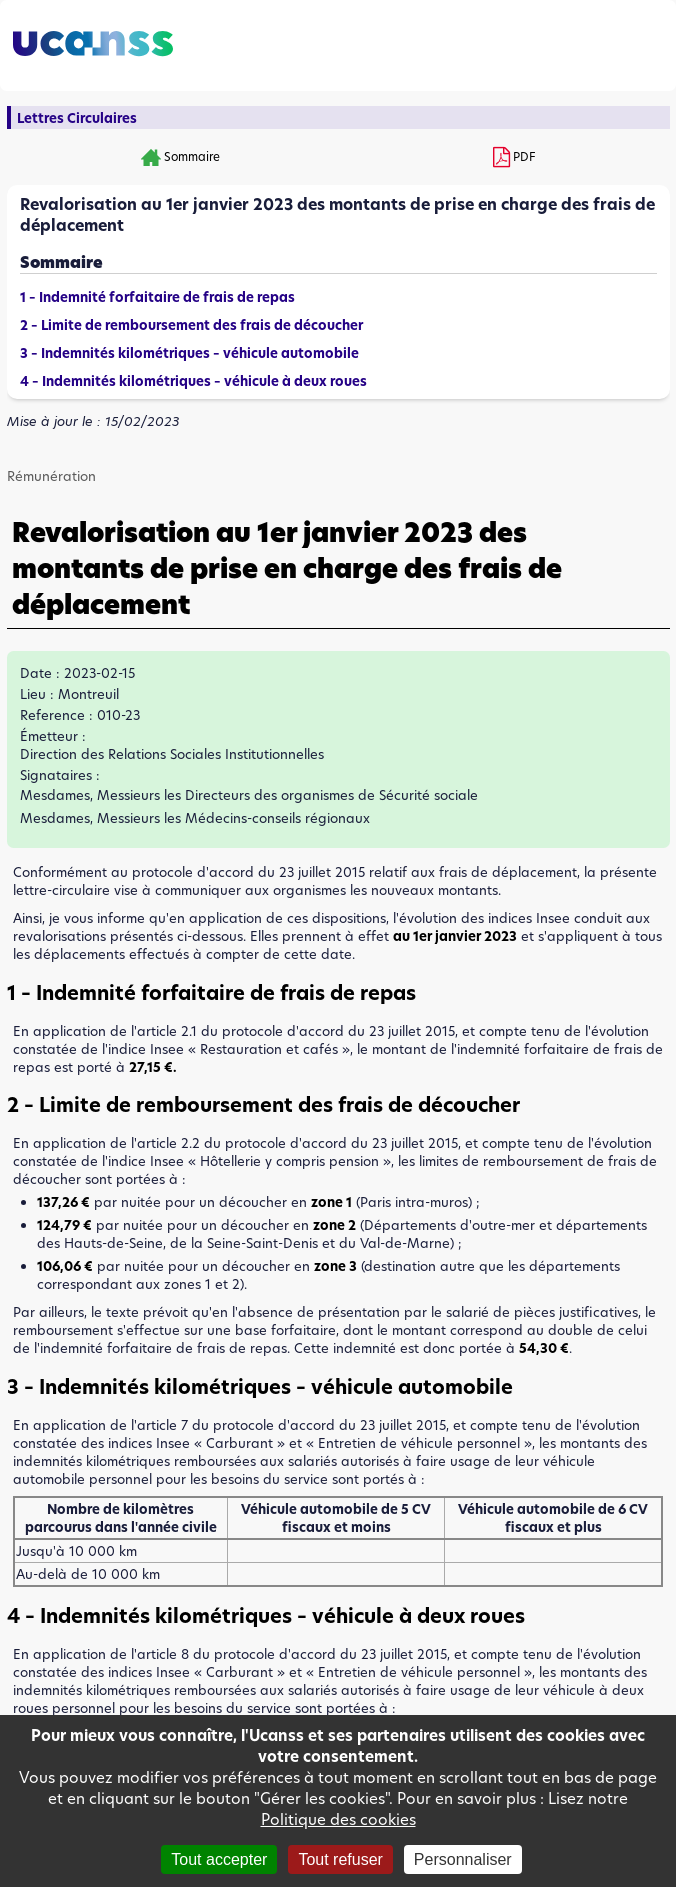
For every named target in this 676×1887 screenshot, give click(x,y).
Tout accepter (219, 1859)
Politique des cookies (338, 1819)
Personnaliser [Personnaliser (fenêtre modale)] (463, 1859)
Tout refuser (340, 1859)
